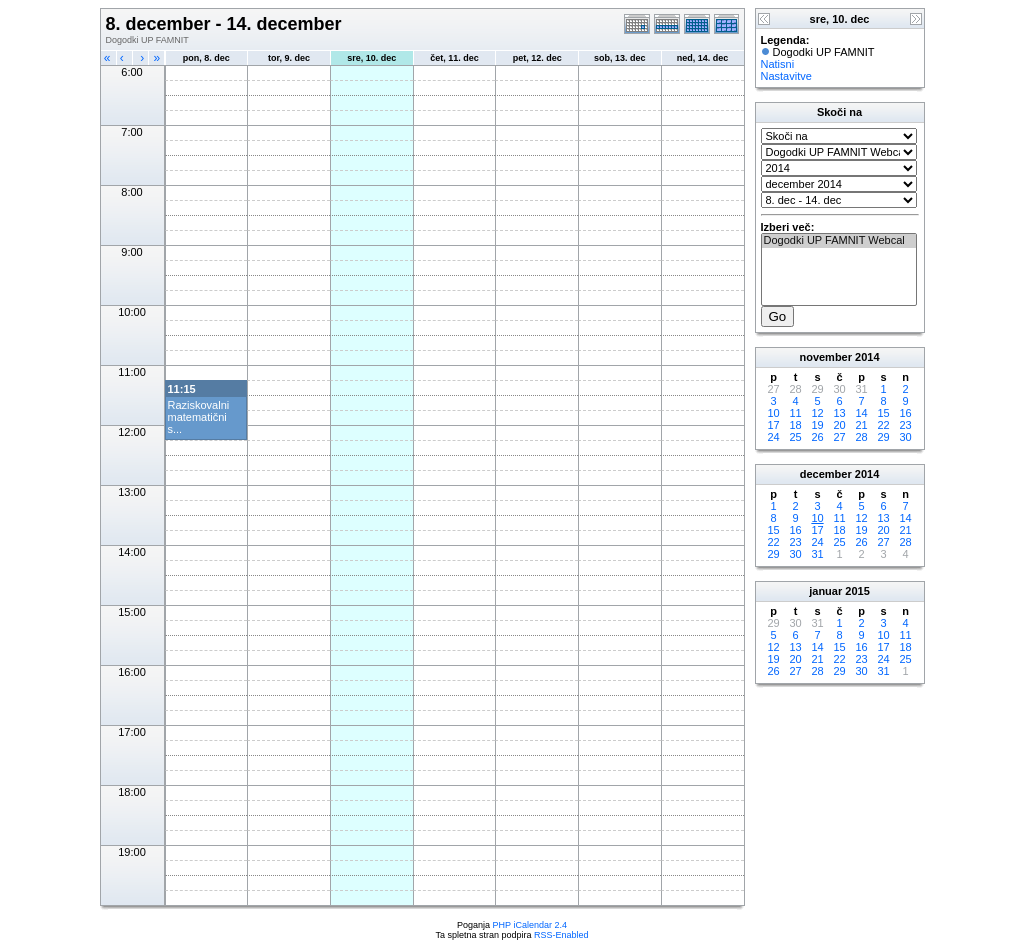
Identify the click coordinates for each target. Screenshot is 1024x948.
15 (883, 413)
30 (905, 437)
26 (817, 437)
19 (817, 425)
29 (883, 437)
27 (839, 437)
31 (817, 554)
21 (861, 425)
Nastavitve (786, 76)
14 (861, 413)
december (826, 474)
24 (773, 437)
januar (825, 591)
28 (861, 437)
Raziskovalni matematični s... (199, 417)
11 (795, 413)
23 (905, 425)
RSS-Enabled (561, 935)
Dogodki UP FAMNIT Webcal (839, 241)
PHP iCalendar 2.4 (530, 925)
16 (905, 413)
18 (795, 425)
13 (839, 413)
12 (817, 413)
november (825, 357)
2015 (857, 591)
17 (773, 425)
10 (773, 413)
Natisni (778, 64)
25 (795, 437)
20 (839, 425)
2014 (867, 357)
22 (883, 425)
